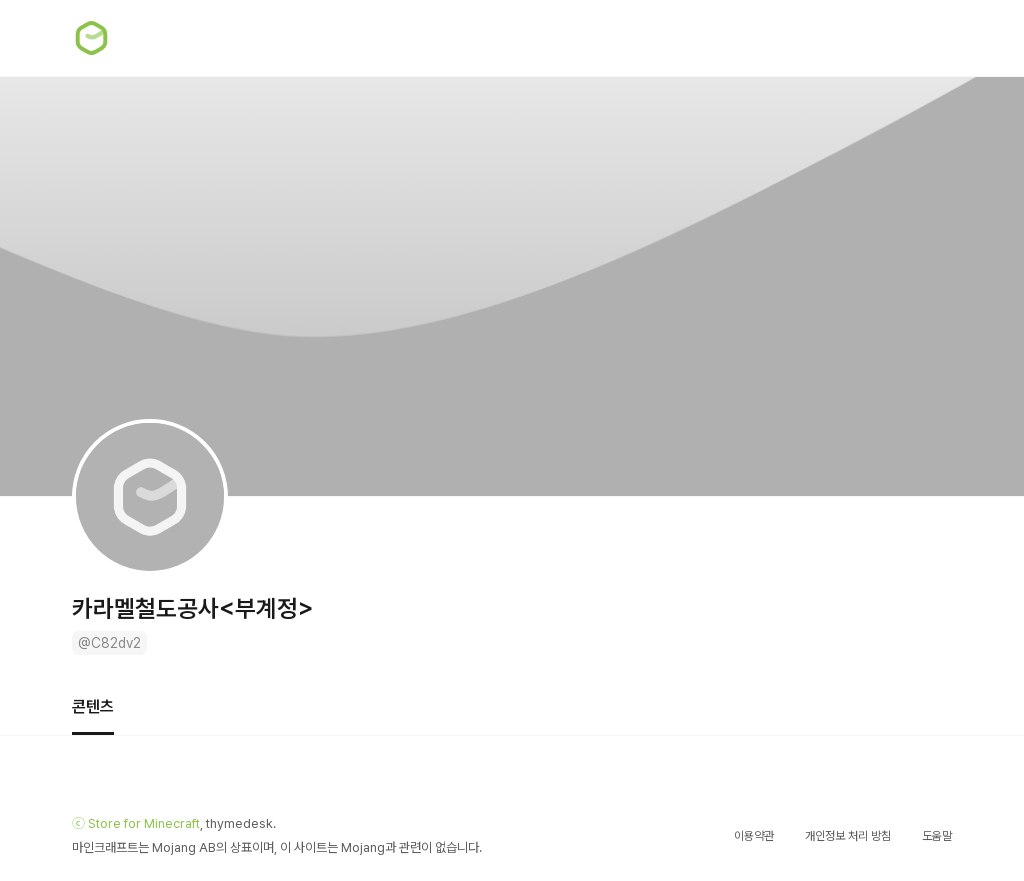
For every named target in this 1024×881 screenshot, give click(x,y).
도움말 (937, 836)
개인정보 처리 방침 (848, 836)
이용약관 (754, 836)
